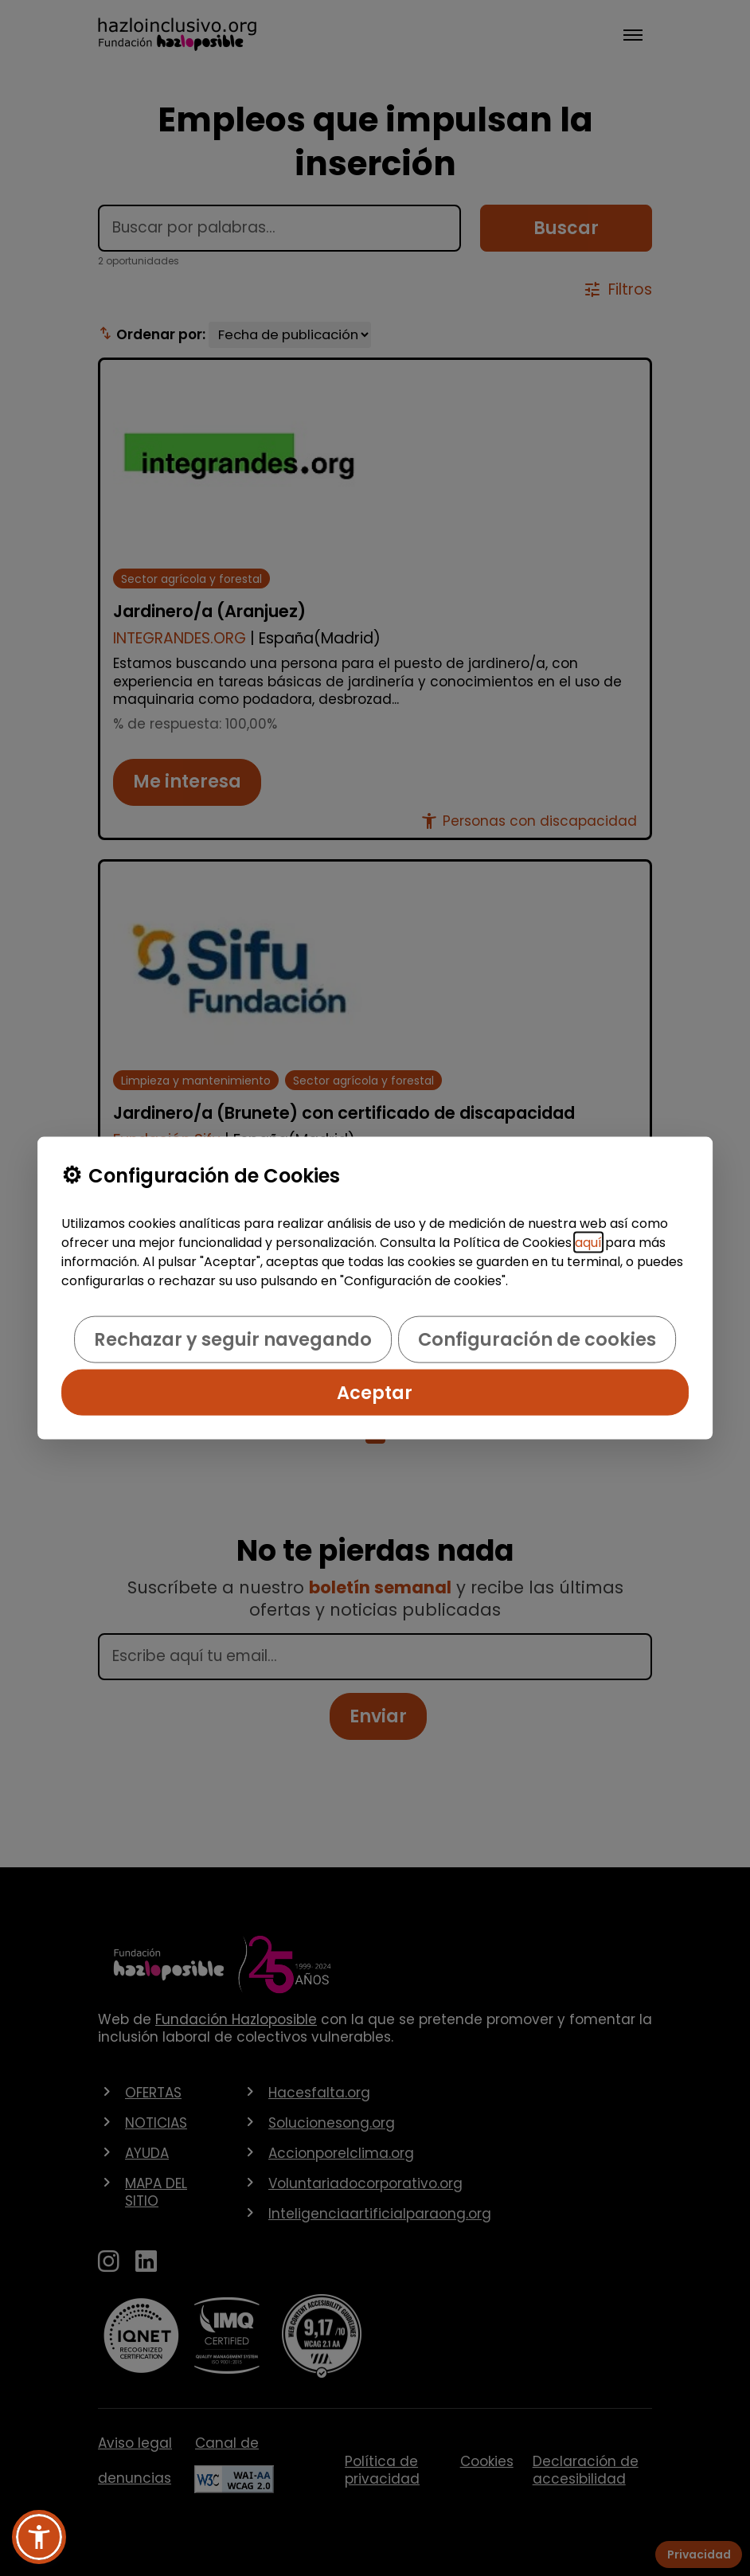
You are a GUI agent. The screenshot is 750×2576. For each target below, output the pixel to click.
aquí (588, 1242)
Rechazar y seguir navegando (233, 1339)
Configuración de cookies (537, 1339)
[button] (39, 2537)
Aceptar (374, 1392)
